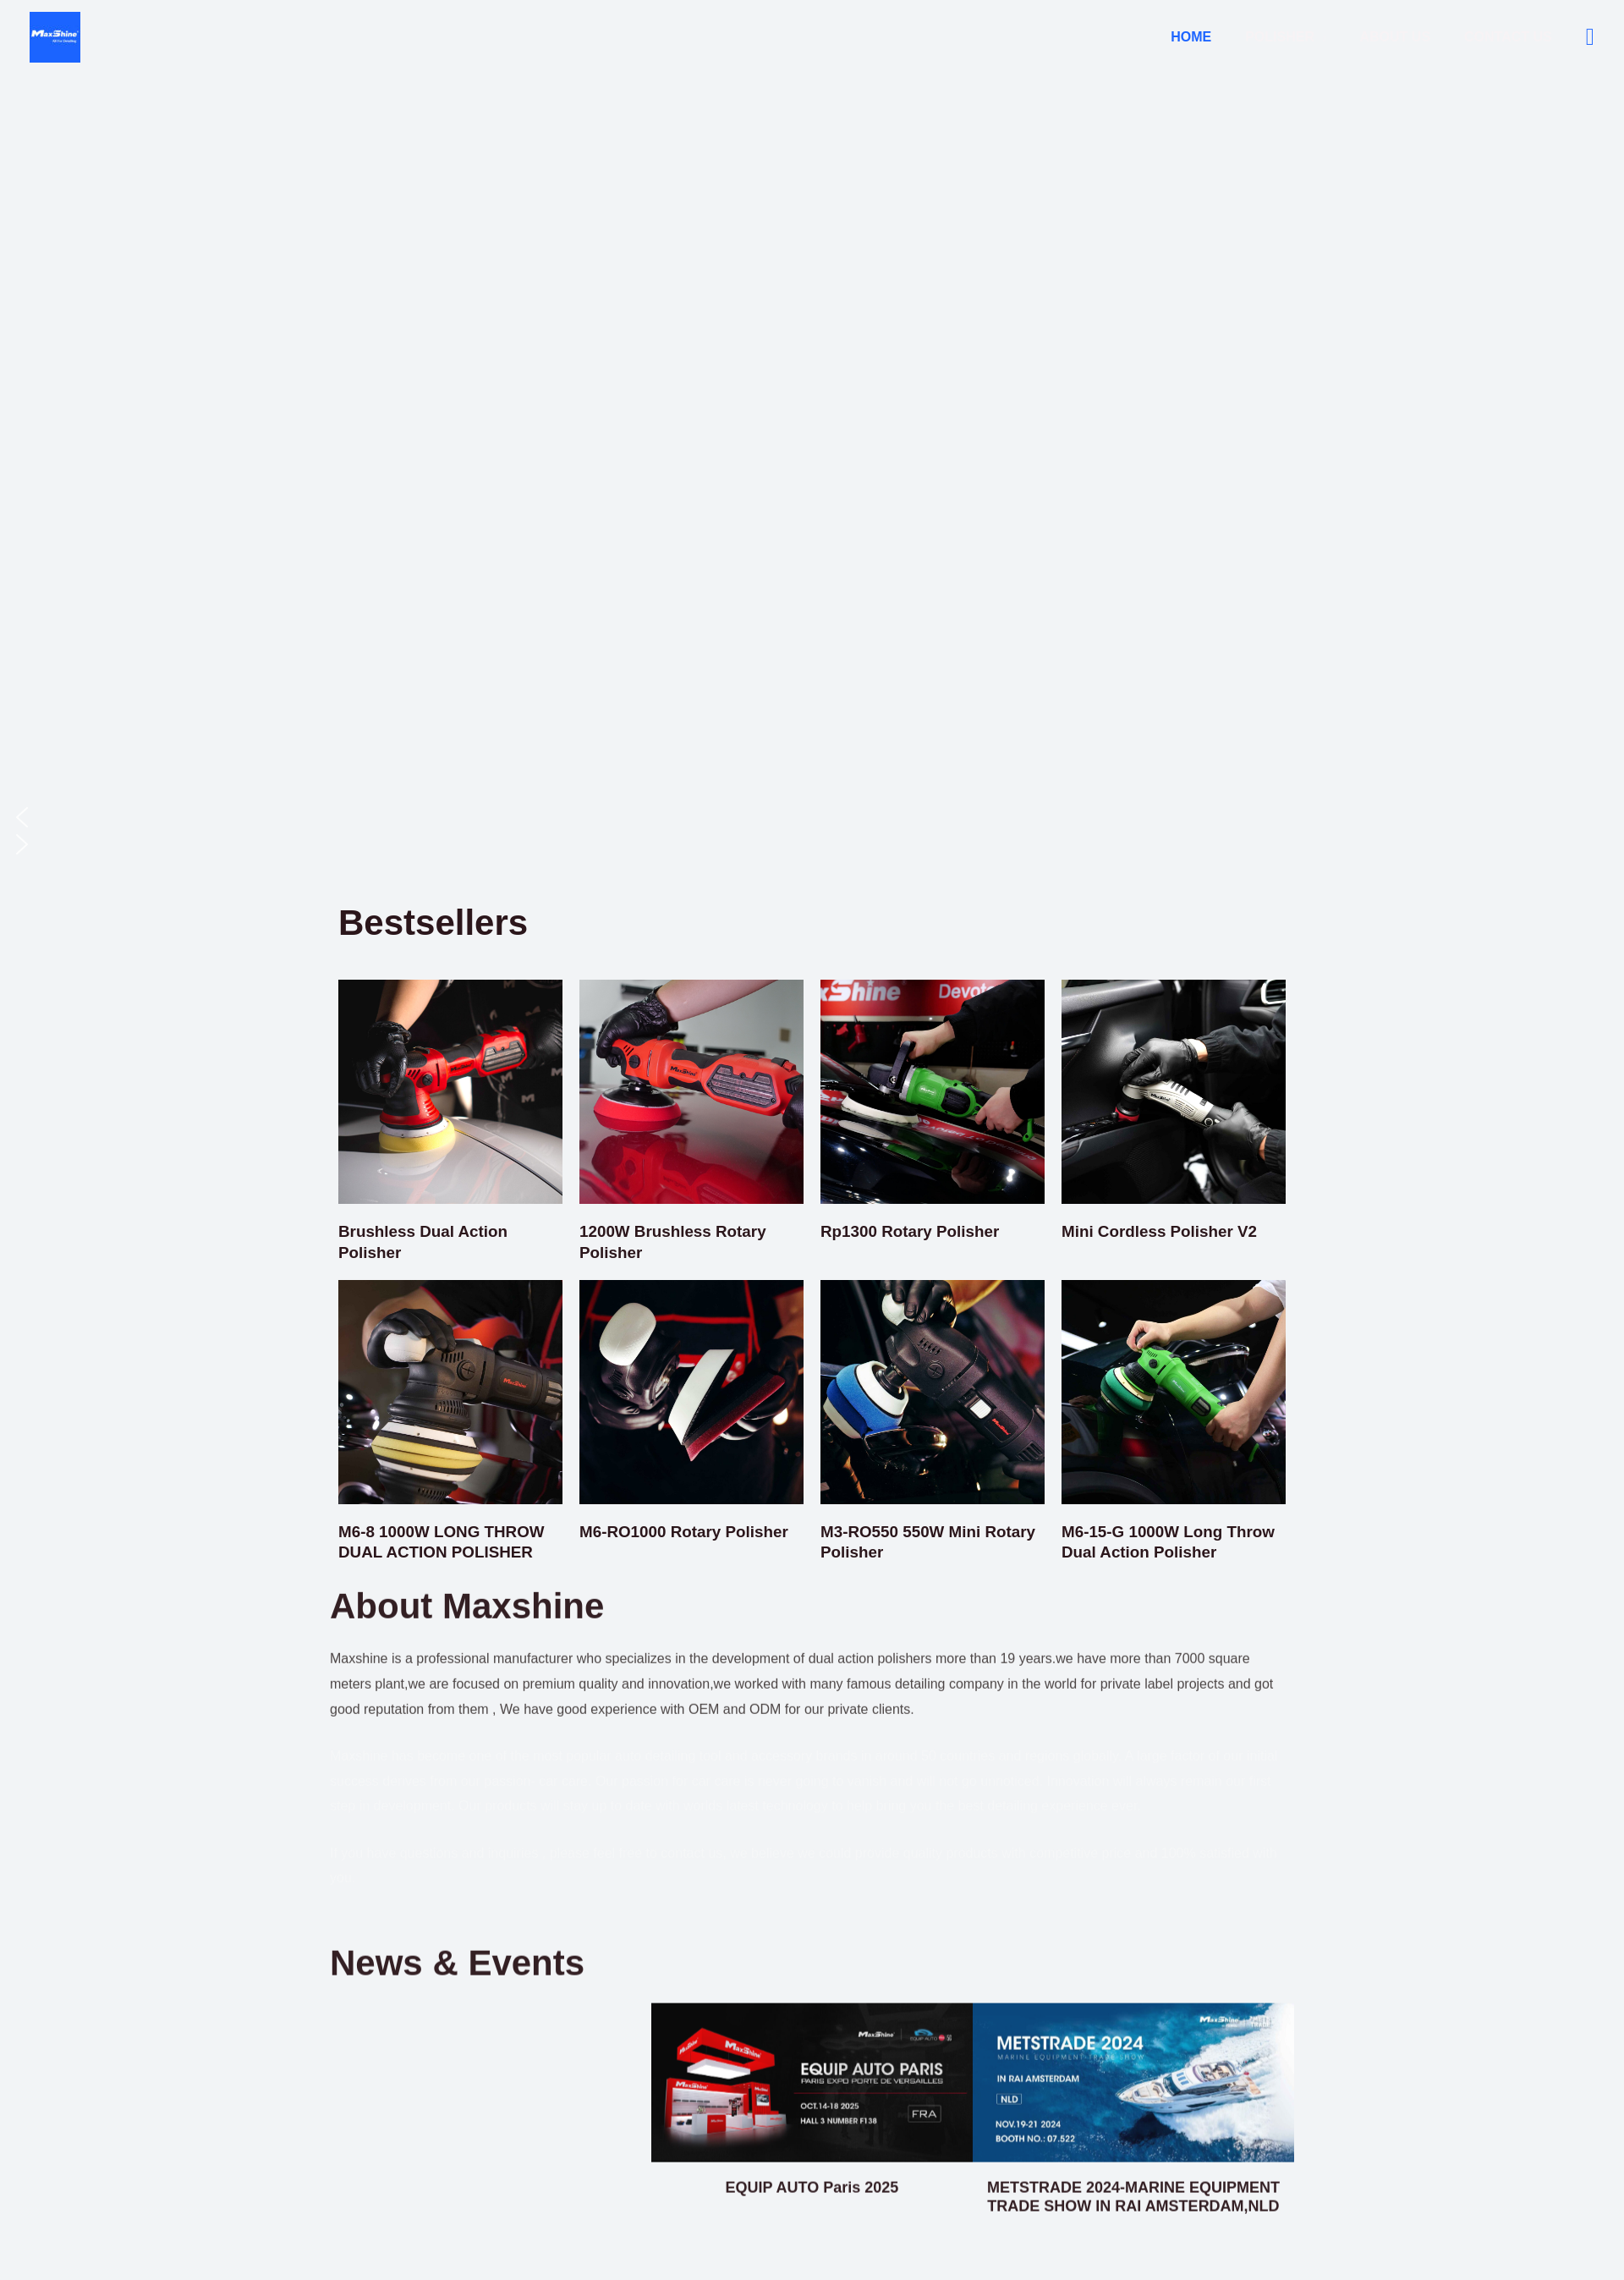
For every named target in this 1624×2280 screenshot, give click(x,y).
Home (1214, 37)
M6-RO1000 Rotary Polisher (690, 1529)
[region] (812, 445)
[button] (1590, 37)
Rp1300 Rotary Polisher (915, 1231)
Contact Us (1511, 37)
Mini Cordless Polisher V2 (1166, 1231)
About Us (1405, 37)
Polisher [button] (1296, 37)
